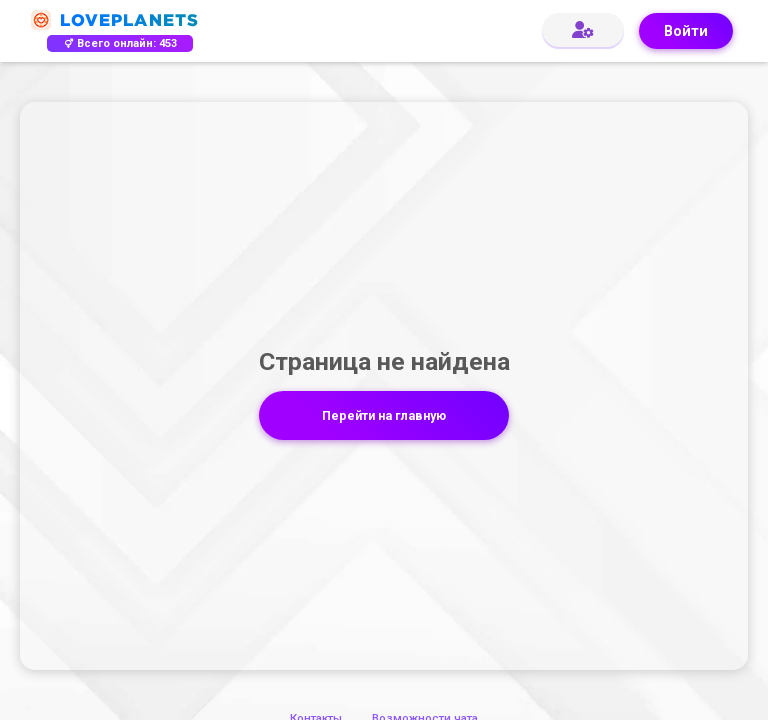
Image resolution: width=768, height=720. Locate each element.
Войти (686, 31)
